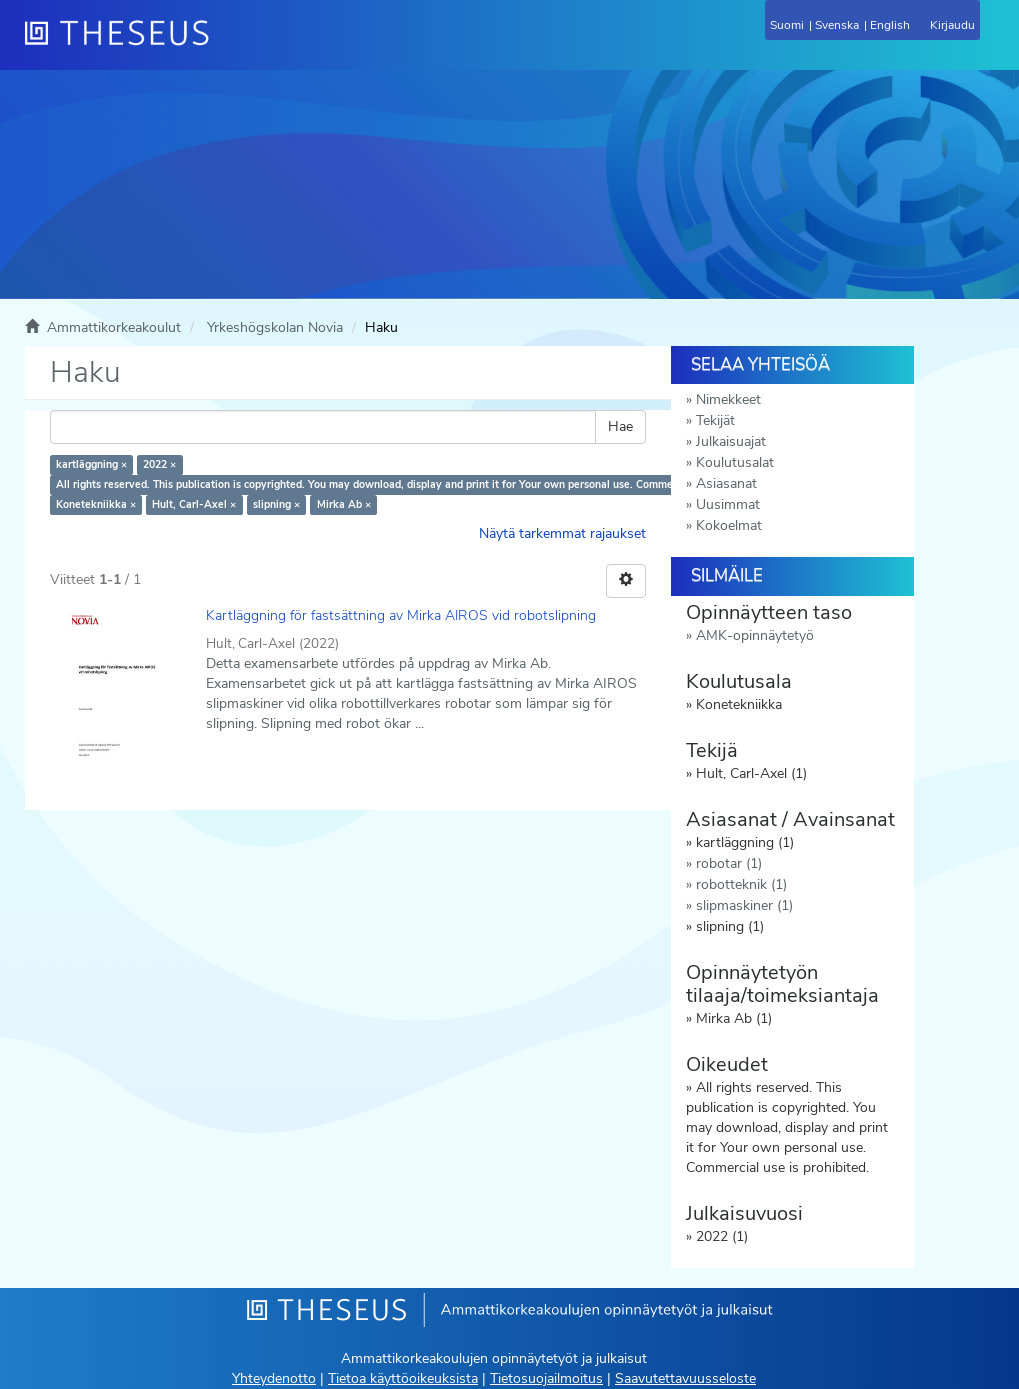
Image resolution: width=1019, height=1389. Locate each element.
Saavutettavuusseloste (685, 1378)
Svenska (837, 25)
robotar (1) (729, 863)
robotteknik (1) (741, 884)
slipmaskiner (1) (744, 905)
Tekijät (715, 420)
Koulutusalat (735, 462)
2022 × (159, 464)
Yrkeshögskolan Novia (275, 327)
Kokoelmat (729, 525)
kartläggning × (91, 464)
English (890, 25)
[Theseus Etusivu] (225, 45)
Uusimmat (728, 504)
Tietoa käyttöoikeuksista (403, 1378)
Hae (620, 426)
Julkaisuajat (731, 441)
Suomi (787, 25)
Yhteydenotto (274, 1378)
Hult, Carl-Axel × (194, 504)
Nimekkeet (728, 399)
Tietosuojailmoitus (546, 1378)
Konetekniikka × (96, 504)
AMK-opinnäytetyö (755, 635)
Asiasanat (726, 483)
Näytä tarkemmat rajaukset (562, 533)
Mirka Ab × (344, 504)
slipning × (276, 504)
